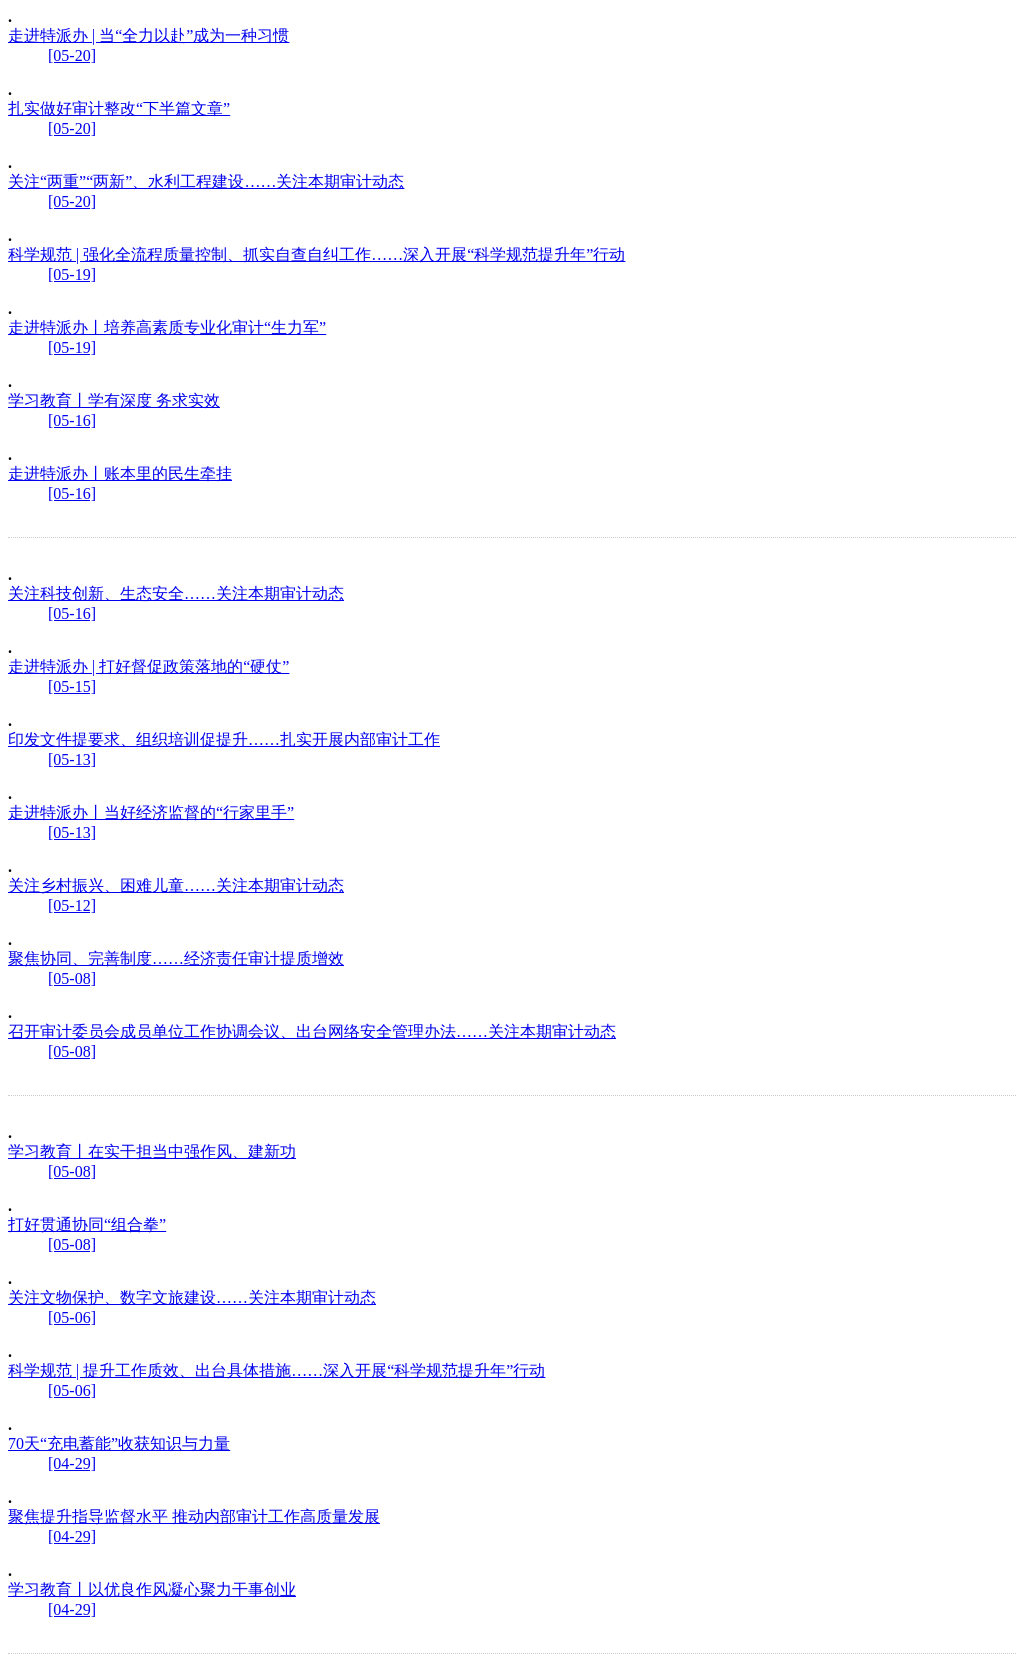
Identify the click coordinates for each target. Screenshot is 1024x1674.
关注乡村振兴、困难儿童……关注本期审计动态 (176, 885)
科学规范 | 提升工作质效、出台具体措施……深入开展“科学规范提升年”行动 (276, 1370)
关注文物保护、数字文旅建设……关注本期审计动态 (192, 1297)
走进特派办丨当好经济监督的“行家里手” (151, 812)
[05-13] (72, 759)
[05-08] (72, 978)
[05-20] (72, 55)
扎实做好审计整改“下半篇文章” (119, 108)
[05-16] (72, 420)
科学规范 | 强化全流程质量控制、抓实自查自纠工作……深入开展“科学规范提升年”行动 (316, 254)
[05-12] (72, 905)
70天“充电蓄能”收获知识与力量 (119, 1443)
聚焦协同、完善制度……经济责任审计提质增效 (176, 958)
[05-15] (72, 686)
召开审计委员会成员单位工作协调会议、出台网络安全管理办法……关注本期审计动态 (312, 1031)
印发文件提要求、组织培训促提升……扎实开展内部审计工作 (224, 739)
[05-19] (72, 274)
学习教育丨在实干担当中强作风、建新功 (152, 1151)
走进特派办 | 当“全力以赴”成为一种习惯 (148, 35)
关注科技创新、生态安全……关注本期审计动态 (176, 593)
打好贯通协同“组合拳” (87, 1224)
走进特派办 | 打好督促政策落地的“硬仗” (148, 666)
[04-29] (72, 1463)
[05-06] (72, 1317)
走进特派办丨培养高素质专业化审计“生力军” (167, 327)
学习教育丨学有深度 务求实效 (114, 400)
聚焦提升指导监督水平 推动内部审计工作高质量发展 (194, 1516)
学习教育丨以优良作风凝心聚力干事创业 (152, 1589)
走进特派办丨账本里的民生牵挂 (120, 473)
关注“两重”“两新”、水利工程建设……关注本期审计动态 (206, 181)
